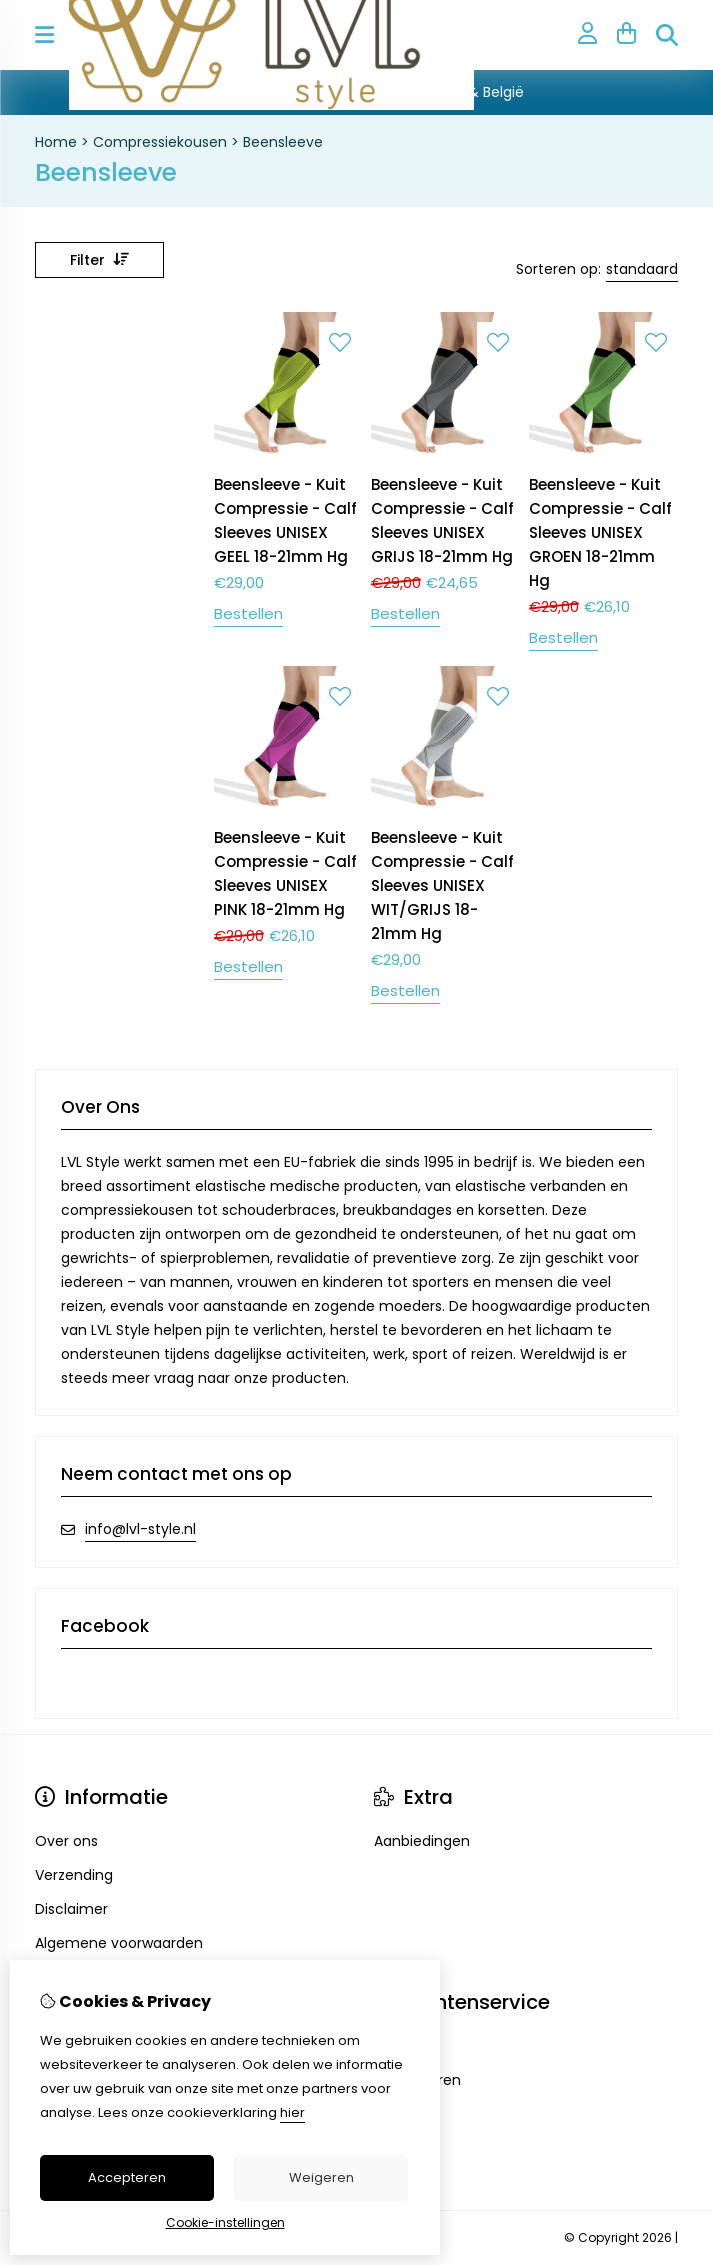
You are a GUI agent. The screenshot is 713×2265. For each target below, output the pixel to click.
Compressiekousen (160, 142)
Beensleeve (283, 142)
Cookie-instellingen (225, 2222)
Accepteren (127, 2177)
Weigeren (321, 2177)
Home (56, 142)
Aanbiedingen (422, 1841)
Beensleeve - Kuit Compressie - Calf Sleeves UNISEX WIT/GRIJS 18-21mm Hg (442, 885)
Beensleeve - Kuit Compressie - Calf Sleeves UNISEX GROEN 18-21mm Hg (600, 532)
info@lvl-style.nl (140, 1529)
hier (292, 2112)
